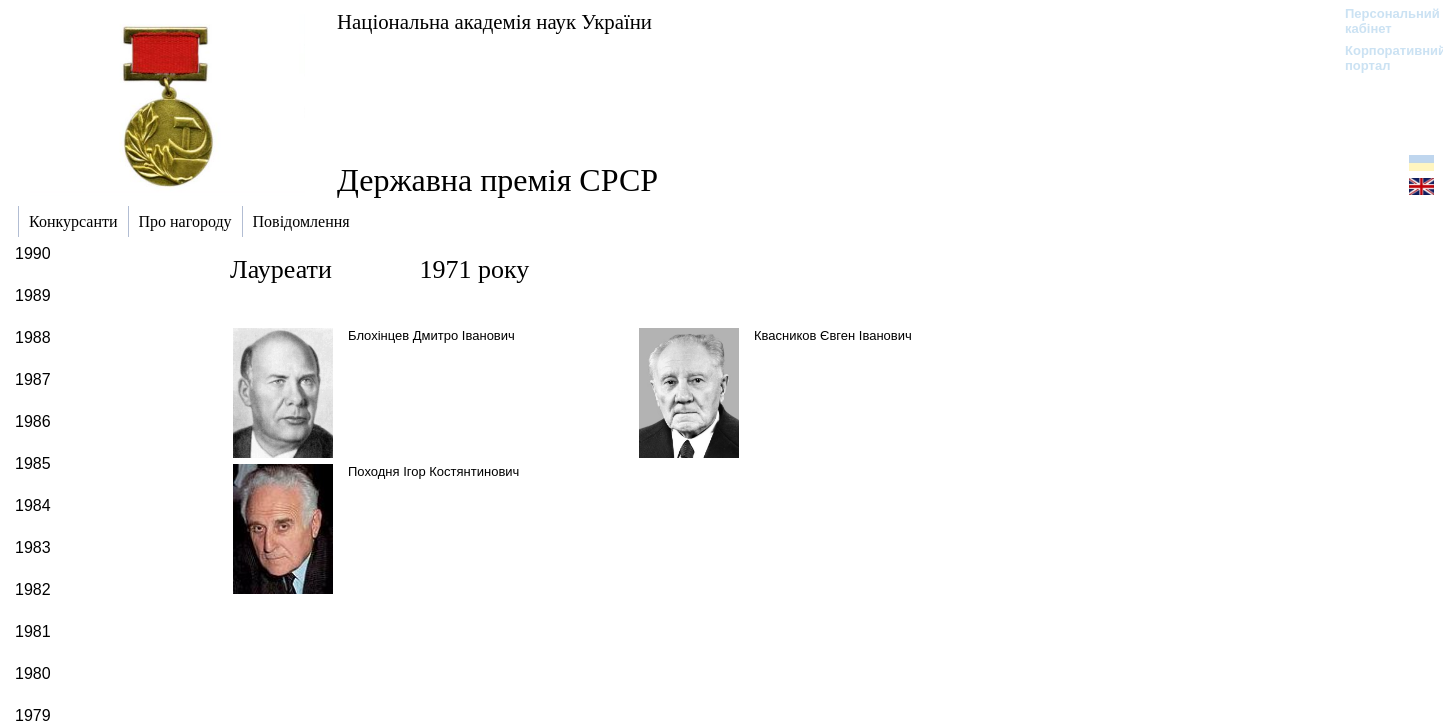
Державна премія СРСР (497, 180)
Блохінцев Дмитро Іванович (431, 335)
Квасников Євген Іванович (833, 335)
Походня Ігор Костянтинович (433, 471)
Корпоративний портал (1382, 58)
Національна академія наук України (494, 21)
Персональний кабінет (1382, 21)
